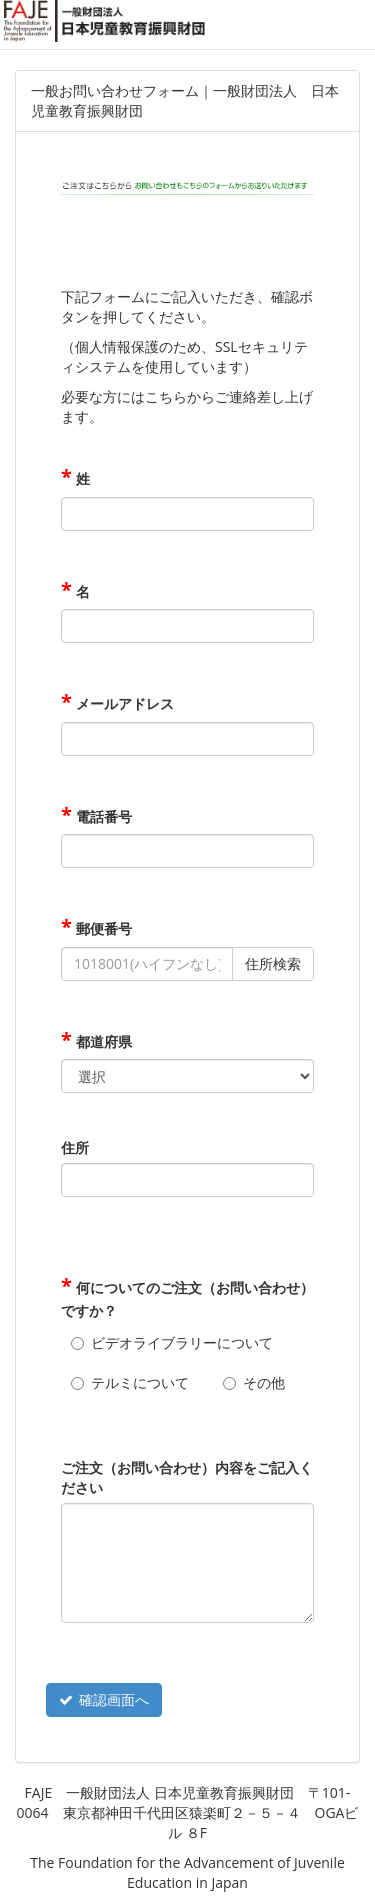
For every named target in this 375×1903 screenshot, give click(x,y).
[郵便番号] (147, 964)
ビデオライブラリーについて (182, 1342)
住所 (75, 1147)
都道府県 (102, 1041)
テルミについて (140, 1382)
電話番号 (102, 816)
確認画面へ (104, 1699)
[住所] (187, 1180)
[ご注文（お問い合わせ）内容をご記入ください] (187, 1563)
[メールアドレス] (187, 739)
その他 (264, 1382)
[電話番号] (187, 851)
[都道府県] (187, 1076)
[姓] (187, 514)
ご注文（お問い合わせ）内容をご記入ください (187, 1477)
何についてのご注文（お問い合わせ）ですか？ (187, 1299)
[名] (187, 626)
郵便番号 (102, 928)
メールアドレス (123, 703)
